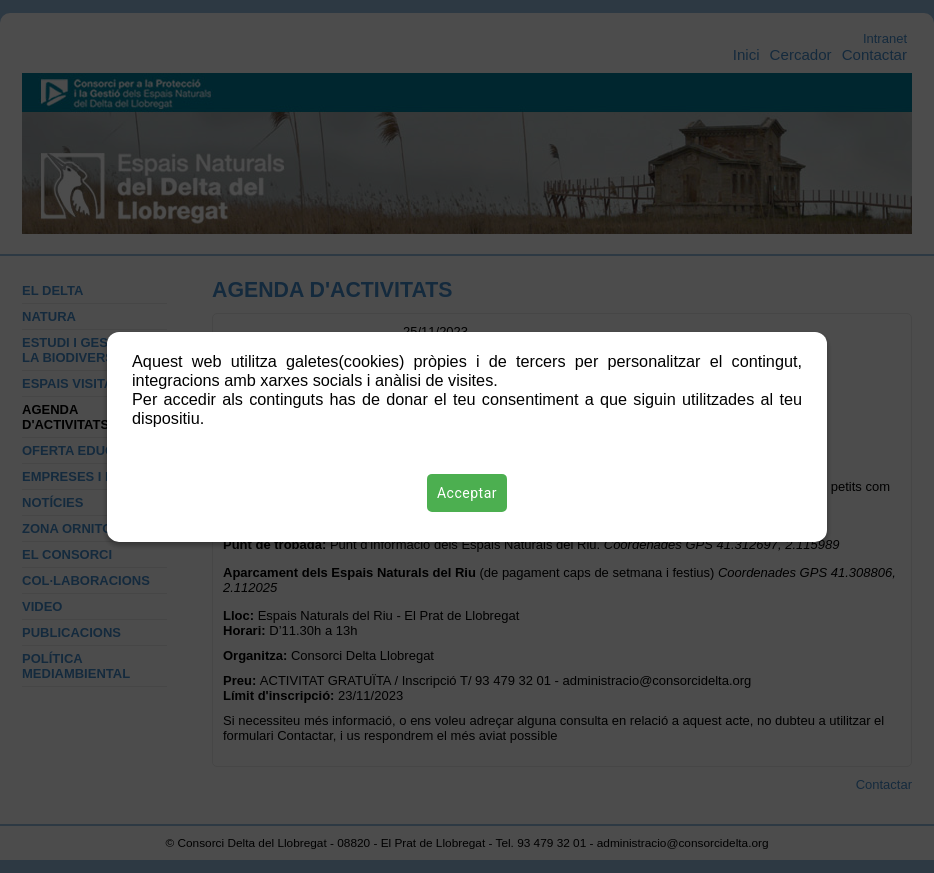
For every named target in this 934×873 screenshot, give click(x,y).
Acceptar (467, 493)
